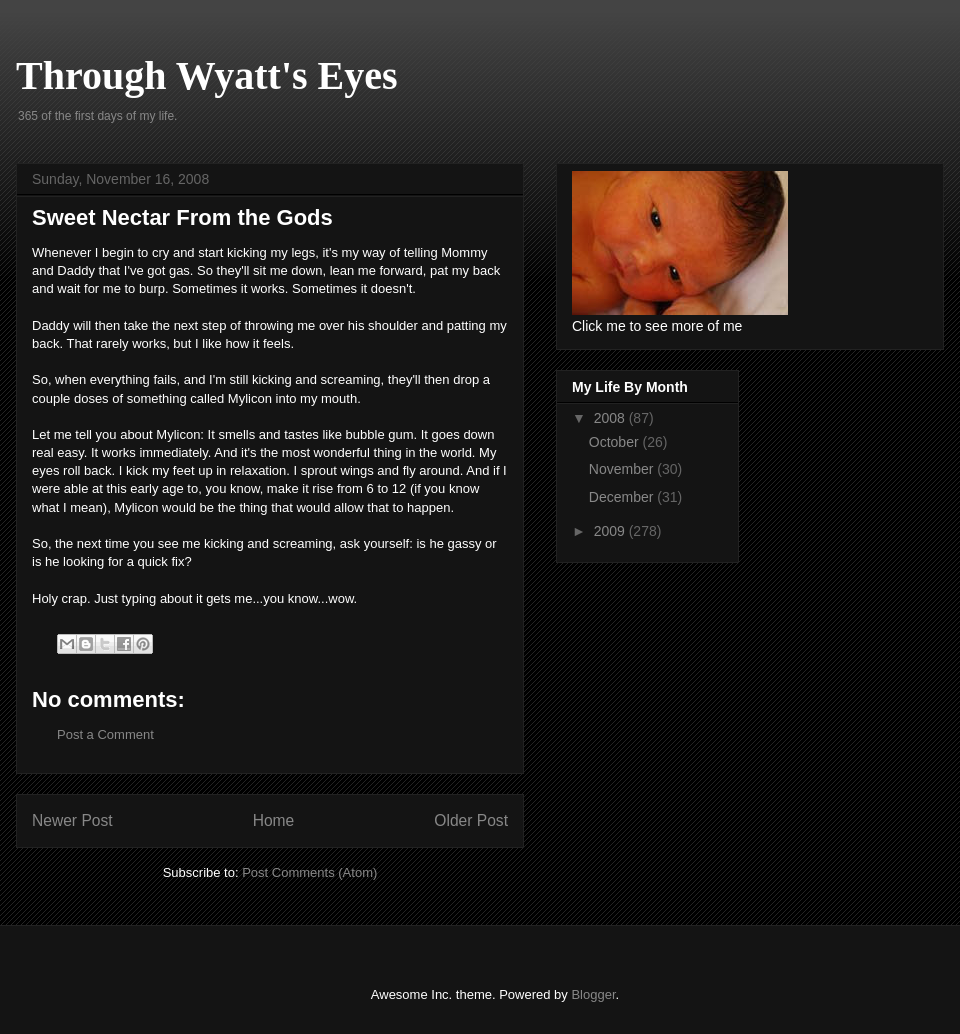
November (623, 469)
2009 (611, 531)
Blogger (593, 994)
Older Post (471, 820)
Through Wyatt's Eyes (207, 75)
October (616, 442)
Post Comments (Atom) (309, 872)
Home (274, 820)
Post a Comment (105, 734)
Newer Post (72, 820)
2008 (611, 418)
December (623, 497)
